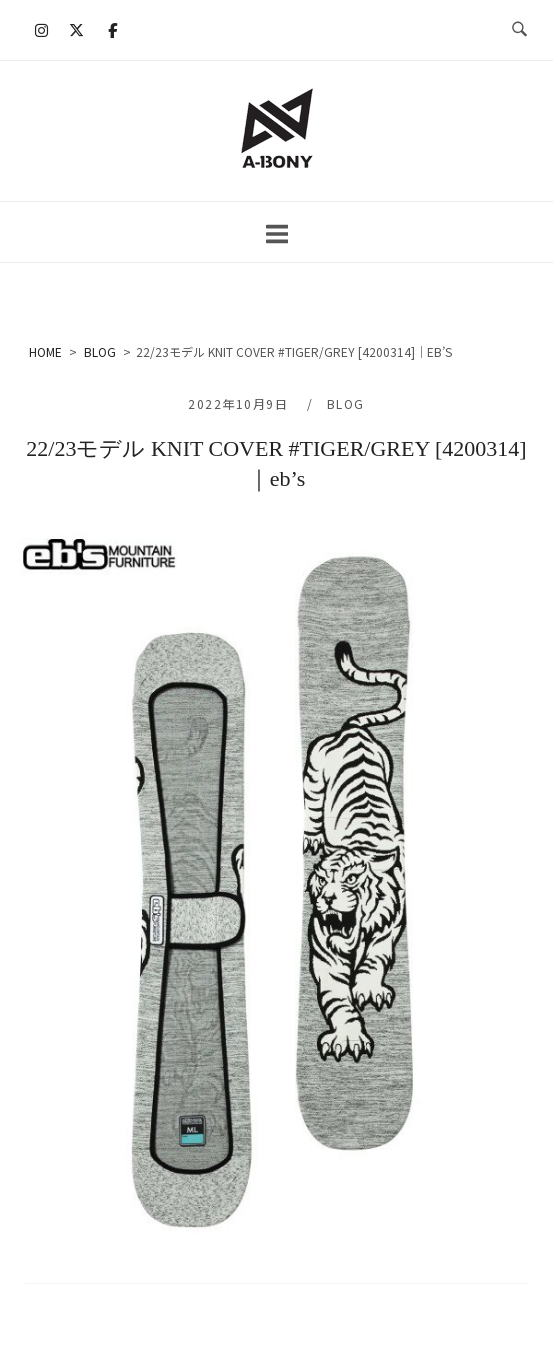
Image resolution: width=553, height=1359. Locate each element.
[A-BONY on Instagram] (42, 30)
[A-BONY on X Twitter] (77, 30)
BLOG (346, 403)
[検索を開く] (519, 30)
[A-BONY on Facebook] (112, 30)
